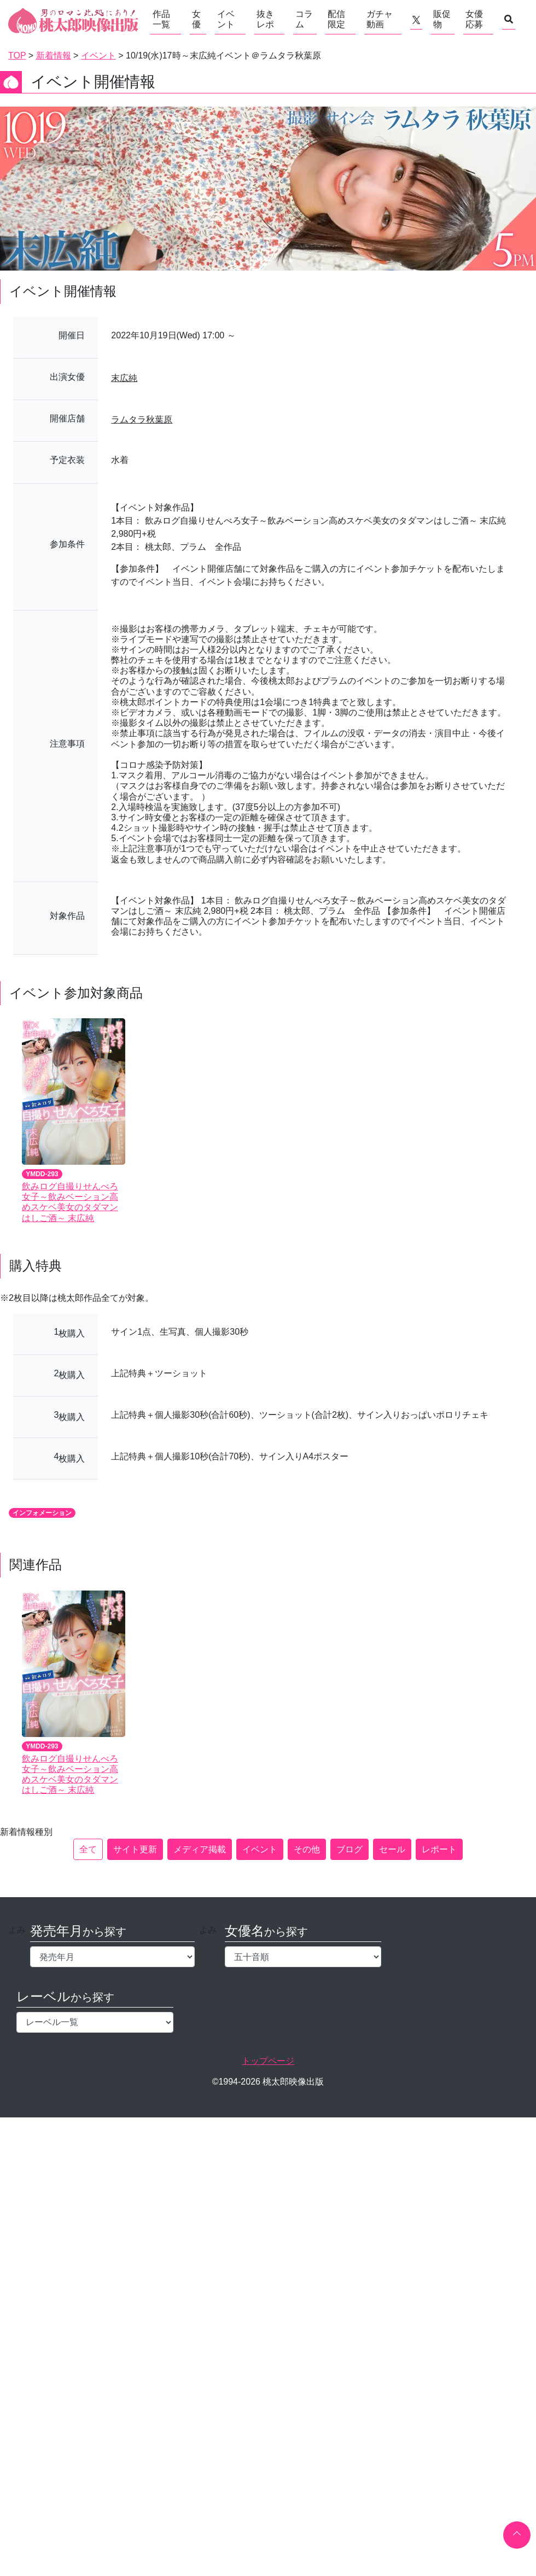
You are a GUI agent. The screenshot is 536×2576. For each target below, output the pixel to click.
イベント (226, 19)
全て (88, 1849)
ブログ (349, 1849)
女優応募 (474, 19)
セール (392, 1849)
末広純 (124, 378)
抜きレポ (265, 19)
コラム (304, 19)
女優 (196, 19)
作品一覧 (161, 19)
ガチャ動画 (379, 19)
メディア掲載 (199, 1849)
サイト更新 (135, 1849)
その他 (307, 1849)
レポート (439, 1849)
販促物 (442, 19)
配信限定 (336, 19)
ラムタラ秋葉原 (141, 419)
